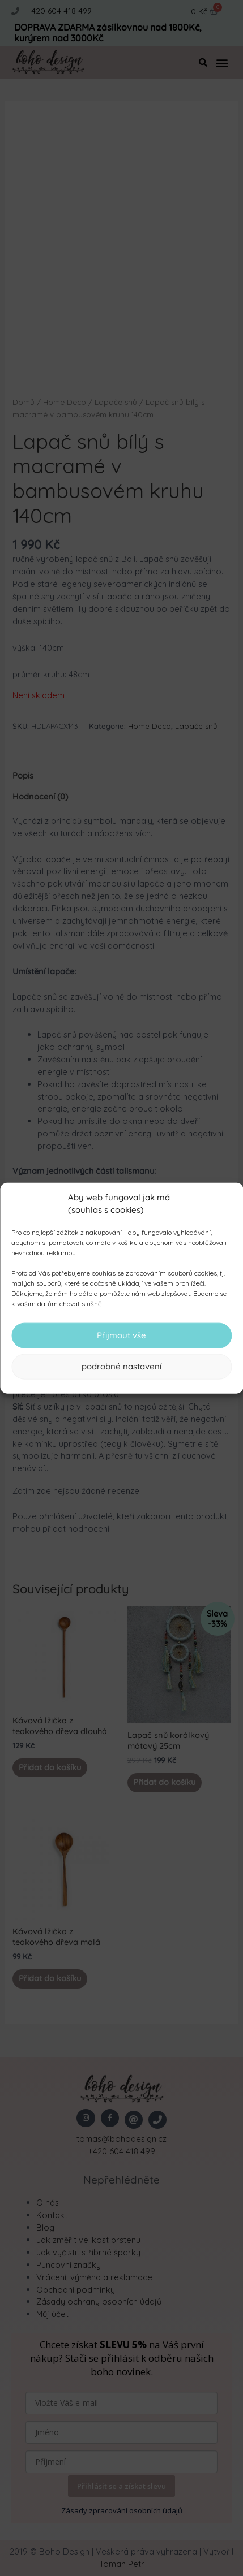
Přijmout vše (121, 1335)
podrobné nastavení (121, 1366)
